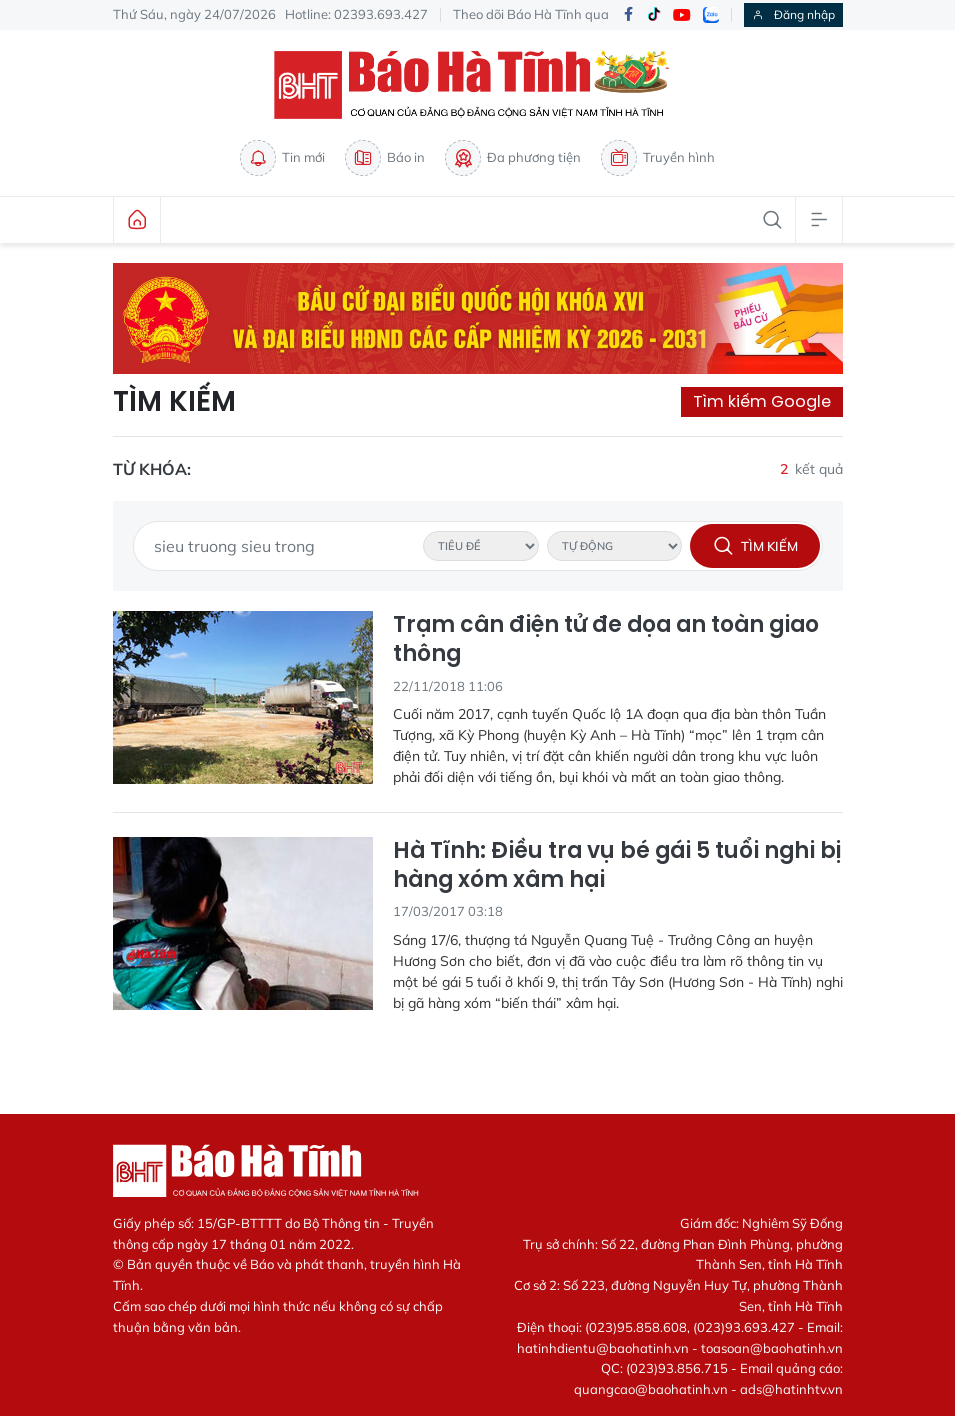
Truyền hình (658, 158)
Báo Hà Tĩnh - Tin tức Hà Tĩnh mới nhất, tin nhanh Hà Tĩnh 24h (478, 85)
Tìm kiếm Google (762, 401)
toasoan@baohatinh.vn (772, 1348)
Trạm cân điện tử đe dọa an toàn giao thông (606, 639)
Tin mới (282, 158)
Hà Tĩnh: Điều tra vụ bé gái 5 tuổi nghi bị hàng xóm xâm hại (617, 865)
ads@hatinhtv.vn (791, 1389)
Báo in (385, 158)
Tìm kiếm (174, 402)
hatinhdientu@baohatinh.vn (603, 1348)
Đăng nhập (793, 14)
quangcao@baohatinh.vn (651, 1389)
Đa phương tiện (513, 158)
